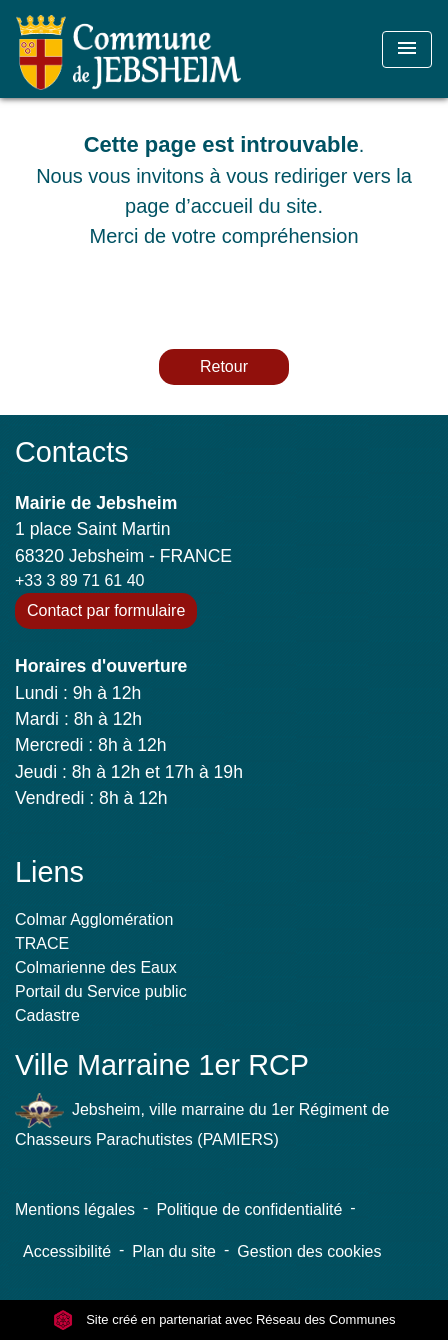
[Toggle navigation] (407, 49)
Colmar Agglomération (94, 919)
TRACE (42, 943)
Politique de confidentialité (249, 1209)
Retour (224, 366)
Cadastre (47, 1015)
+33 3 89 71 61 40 (79, 580)
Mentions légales (75, 1209)
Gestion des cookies (309, 1251)
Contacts (72, 452)
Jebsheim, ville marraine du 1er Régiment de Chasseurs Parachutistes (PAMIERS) (202, 1120)
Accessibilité (67, 1251)
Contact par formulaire (106, 610)
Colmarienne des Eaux (96, 967)
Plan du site (174, 1251)
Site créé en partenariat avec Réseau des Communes (224, 1319)
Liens (49, 872)
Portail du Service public (101, 991)
